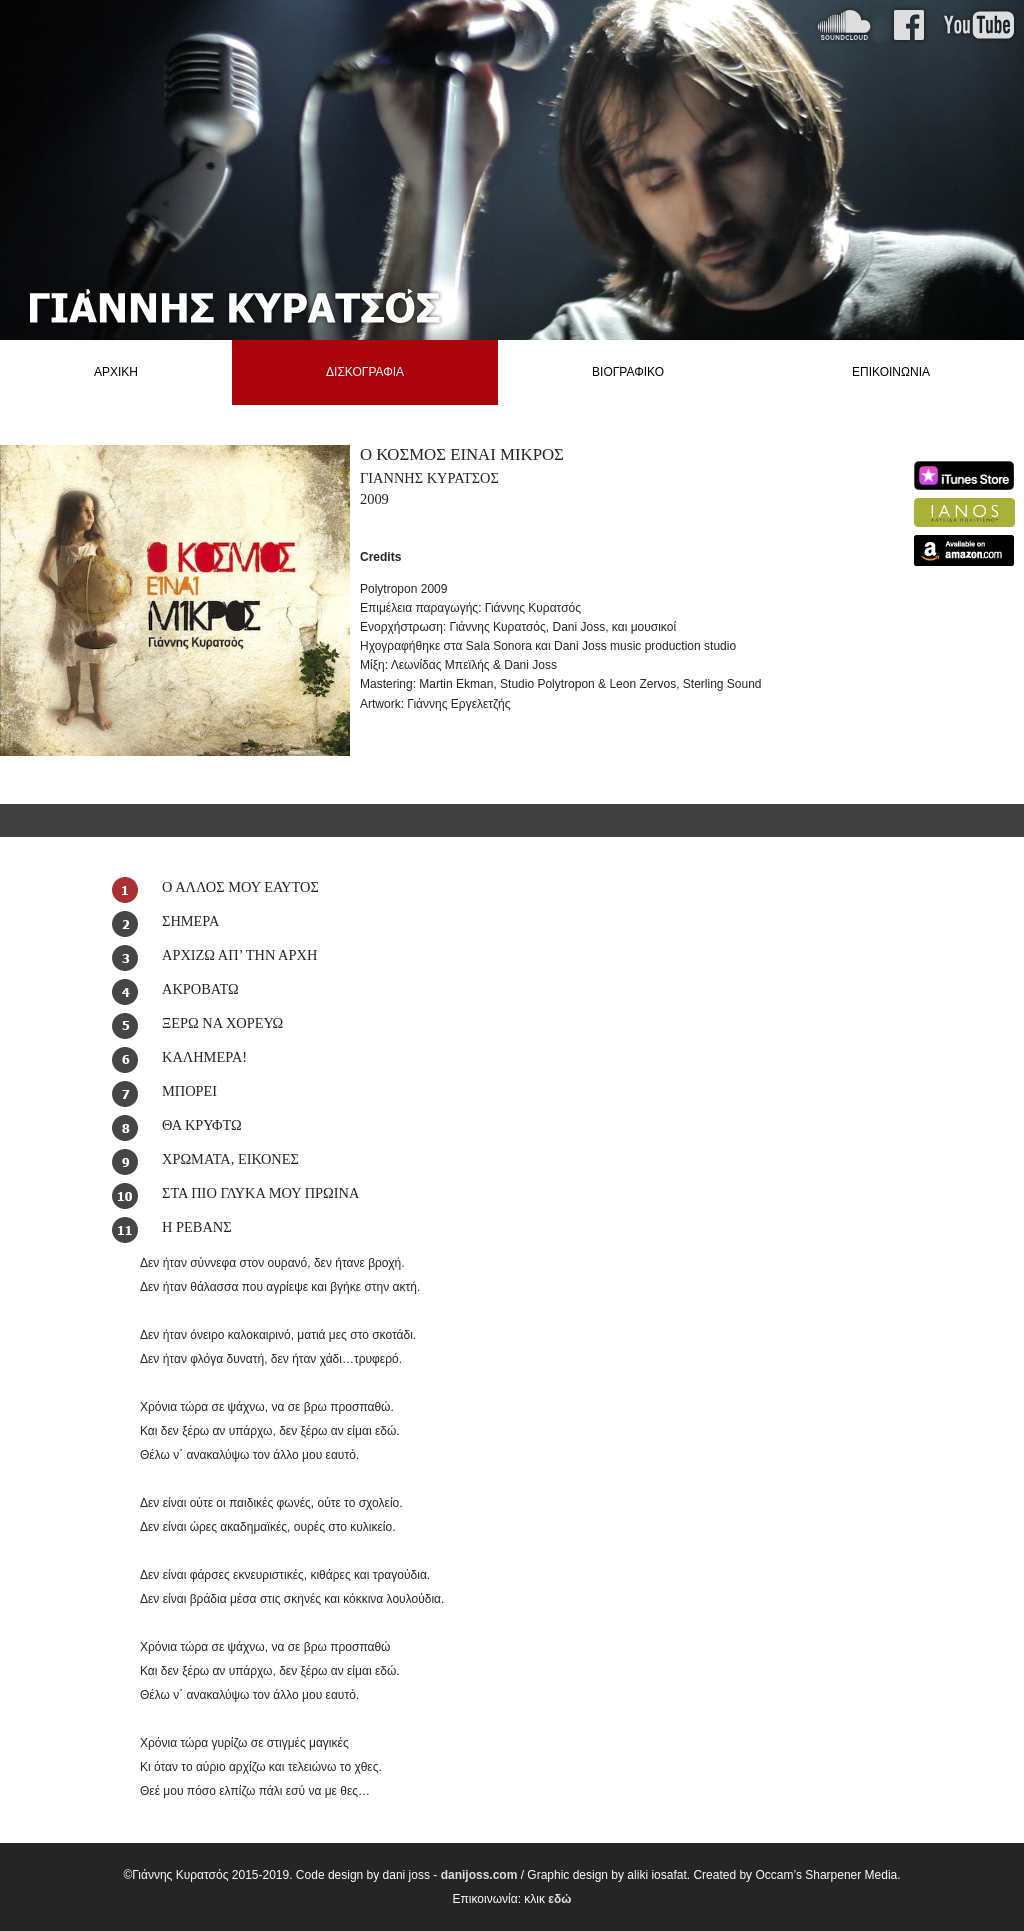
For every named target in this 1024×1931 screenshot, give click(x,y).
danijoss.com (479, 1875)
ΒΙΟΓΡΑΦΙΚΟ (628, 372)
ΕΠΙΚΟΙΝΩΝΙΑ (891, 372)
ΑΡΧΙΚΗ (116, 372)
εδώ (559, 1899)
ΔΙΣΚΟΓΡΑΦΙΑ (365, 372)
